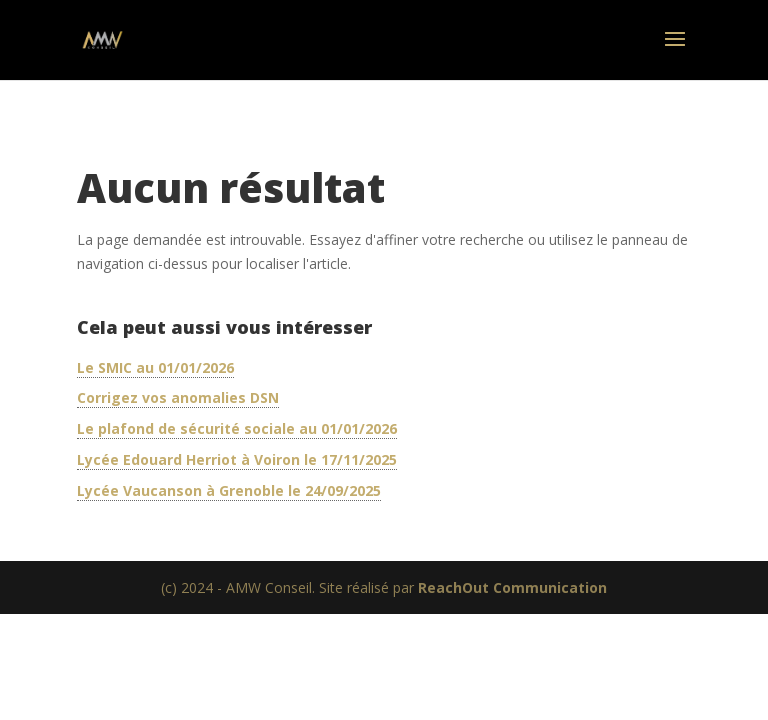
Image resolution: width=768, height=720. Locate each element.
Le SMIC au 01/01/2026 (155, 367)
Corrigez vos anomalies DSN (178, 397)
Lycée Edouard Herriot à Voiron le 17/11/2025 (237, 459)
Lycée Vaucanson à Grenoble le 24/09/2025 (229, 490)
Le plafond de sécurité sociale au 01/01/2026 (237, 428)
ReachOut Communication (512, 587)
